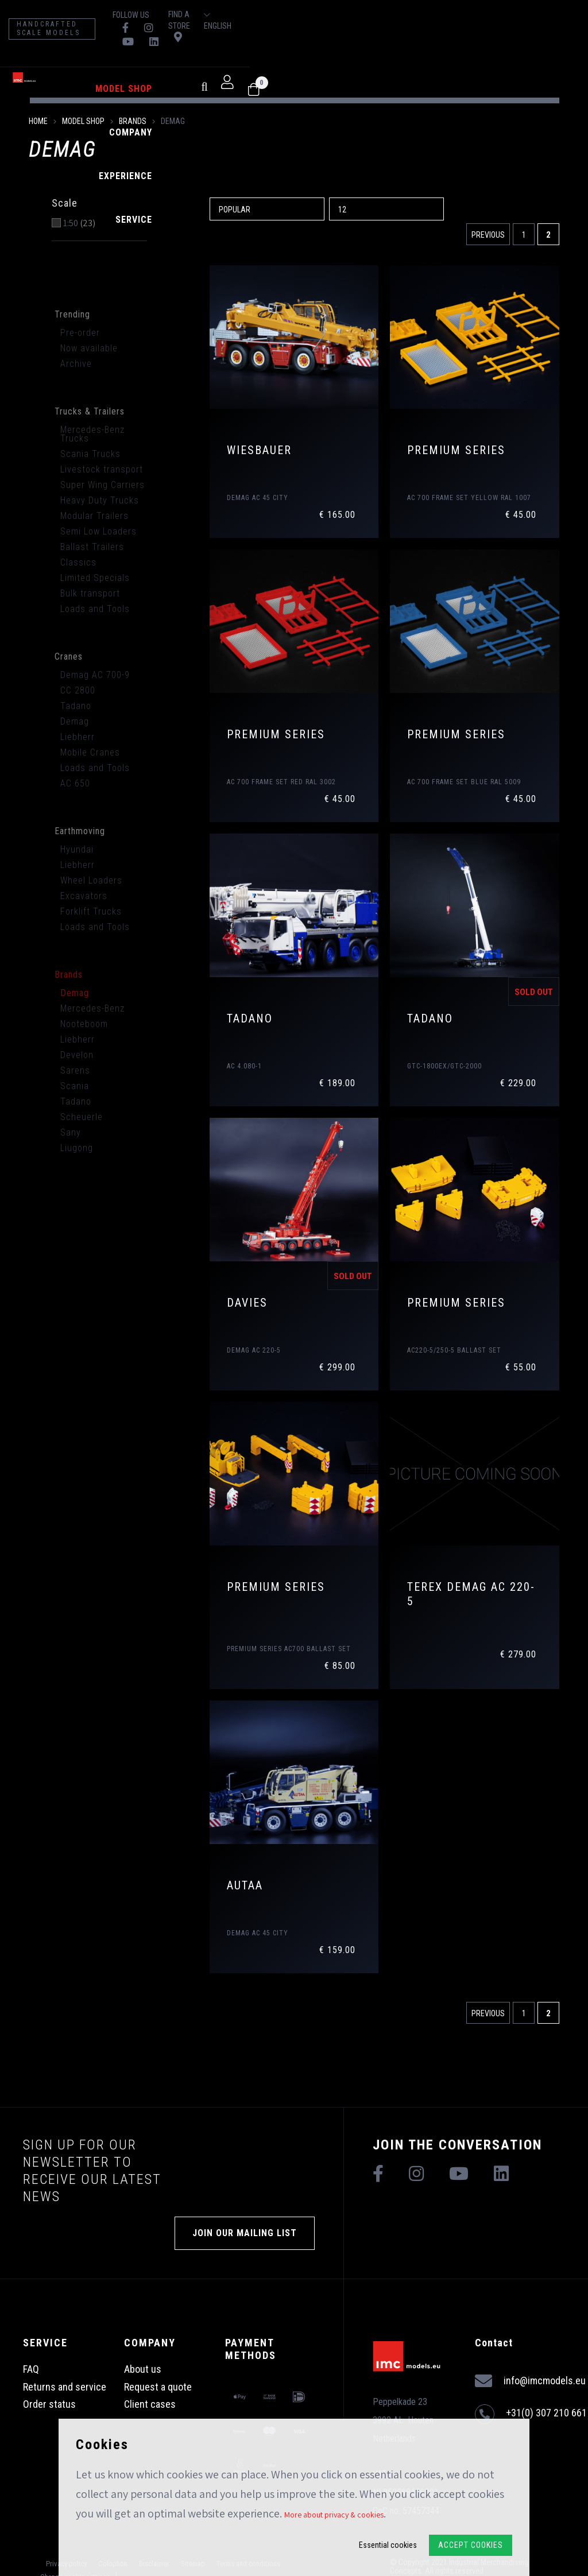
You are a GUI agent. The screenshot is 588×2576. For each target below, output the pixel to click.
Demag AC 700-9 (95, 674)
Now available (89, 348)
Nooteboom (84, 1023)
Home (38, 121)
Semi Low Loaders (98, 531)
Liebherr (77, 736)
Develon (77, 1054)
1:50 (79, 223)
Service (340, 61)
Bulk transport (90, 593)
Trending (72, 314)
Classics (78, 562)
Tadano (75, 705)
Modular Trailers (94, 515)
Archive (76, 363)
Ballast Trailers (92, 546)
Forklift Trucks (91, 911)
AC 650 (75, 783)
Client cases (150, 2404)
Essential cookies (388, 2545)
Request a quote (158, 2387)
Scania (74, 1085)
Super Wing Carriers (102, 484)
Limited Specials (95, 577)
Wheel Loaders (91, 880)
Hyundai (77, 849)
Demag (74, 721)
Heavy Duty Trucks (99, 500)
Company (228, 61)
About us (142, 2369)
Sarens (75, 1070)
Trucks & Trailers (90, 411)
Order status (49, 2404)
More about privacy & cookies (334, 2514)
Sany (70, 1132)
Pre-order (80, 332)
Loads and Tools (95, 608)
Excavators (83, 895)
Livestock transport (101, 469)
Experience (285, 61)
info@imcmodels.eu (530, 2381)
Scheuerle (81, 1116)
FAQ (31, 2369)
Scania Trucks (90, 453)
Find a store (455, 14)
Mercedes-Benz (92, 1008)
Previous (488, 234)
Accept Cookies (470, 2545)
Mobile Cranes (90, 752)
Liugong (76, 1147)
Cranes (69, 656)
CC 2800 (77, 690)
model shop (166, 61)
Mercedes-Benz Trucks (92, 434)
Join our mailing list (244, 2233)
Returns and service (64, 2387)
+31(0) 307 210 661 (531, 2414)
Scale (65, 203)
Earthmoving (80, 831)
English (539, 15)
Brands (132, 121)
